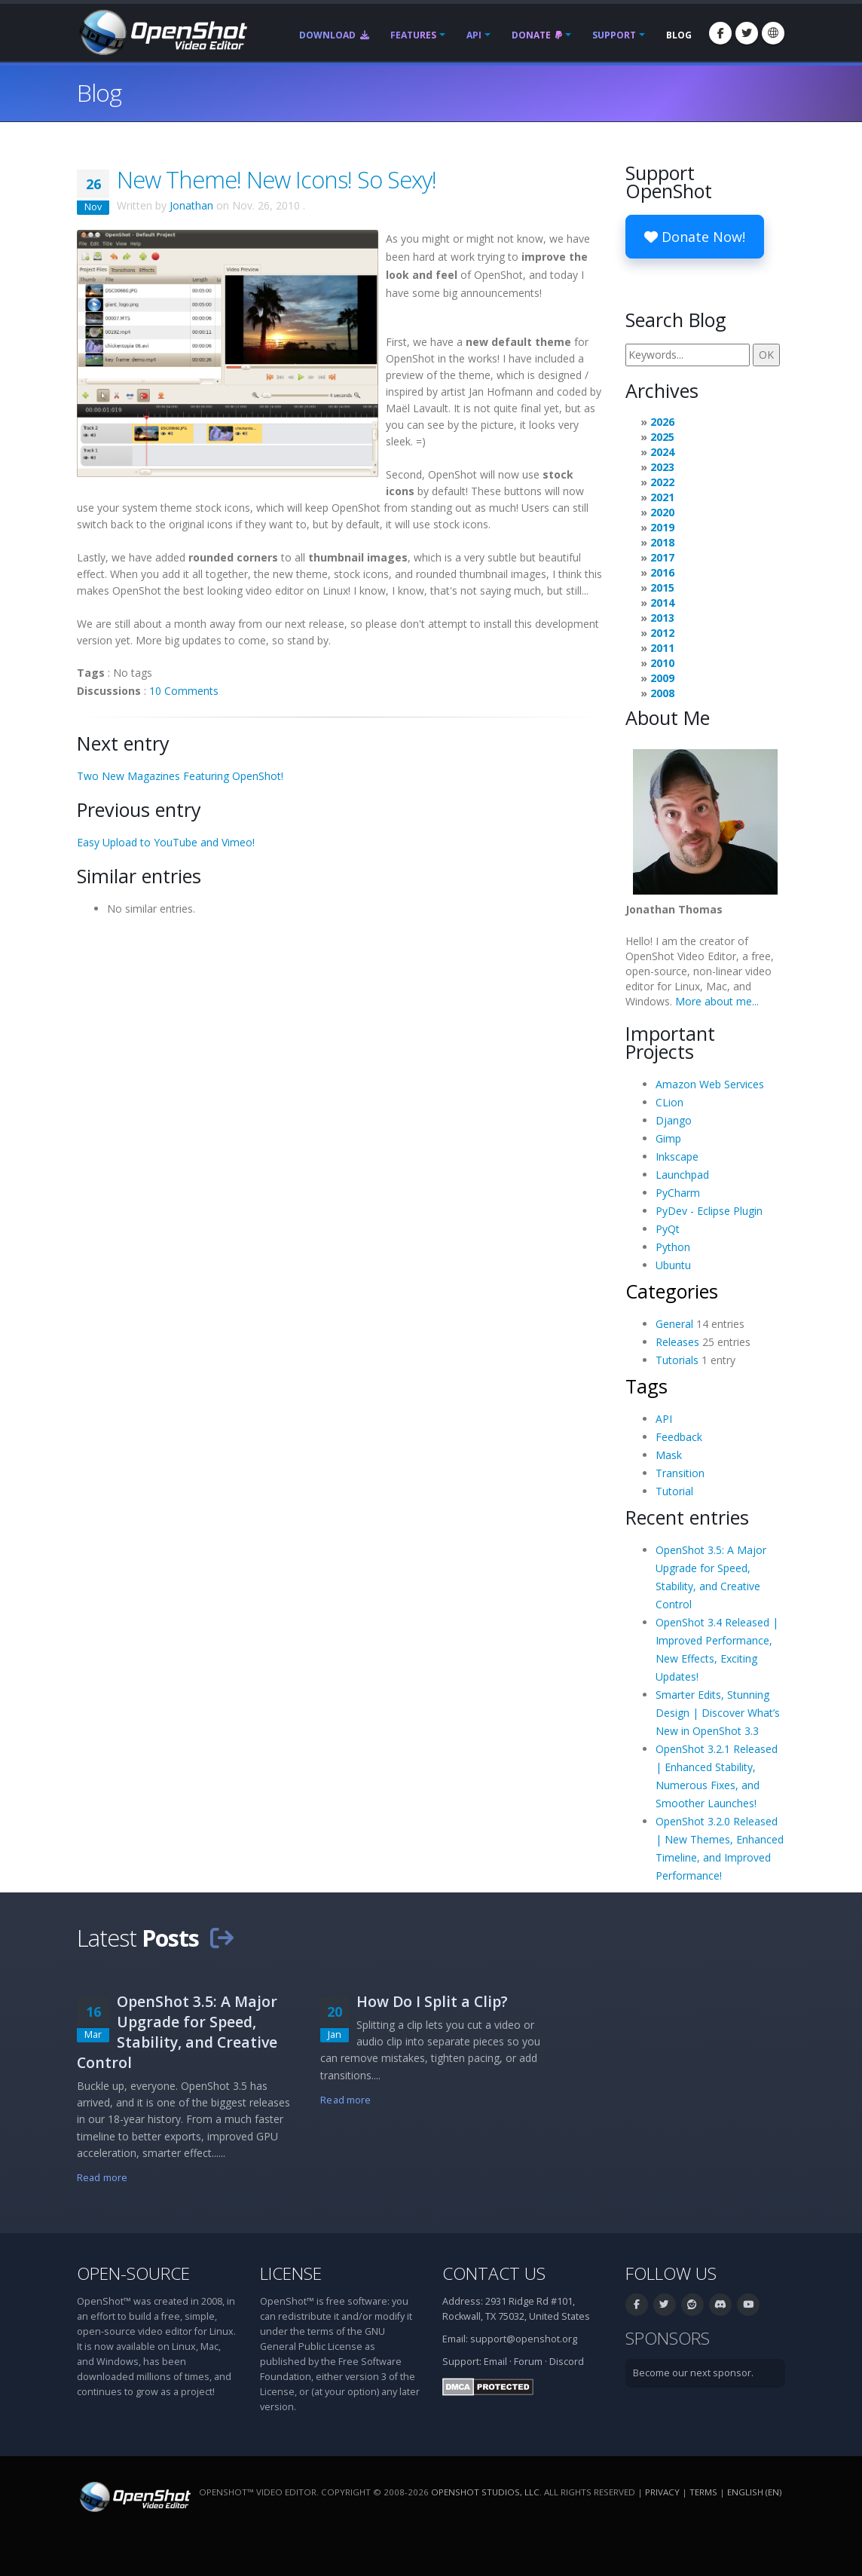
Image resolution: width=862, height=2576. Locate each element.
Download (334, 35)
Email (495, 2361)
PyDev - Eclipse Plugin (709, 1211)
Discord (566, 2361)
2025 (662, 437)
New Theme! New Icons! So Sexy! (276, 179)
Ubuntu (673, 1265)
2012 (662, 633)
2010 (662, 663)
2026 (662, 422)
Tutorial (674, 1491)
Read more (102, 2177)
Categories (671, 1291)
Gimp (668, 1138)
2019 (662, 527)
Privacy (662, 2492)
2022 (662, 482)
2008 (662, 693)
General (674, 1324)
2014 (662, 602)
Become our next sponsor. (693, 2372)
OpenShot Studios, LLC (485, 2492)
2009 (662, 678)
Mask (669, 1455)
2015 (662, 587)
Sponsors (667, 2338)
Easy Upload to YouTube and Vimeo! (166, 842)
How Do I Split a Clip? (432, 2001)
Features (413, 35)
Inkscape (677, 1156)
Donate (537, 35)
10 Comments (184, 691)
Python (673, 1247)
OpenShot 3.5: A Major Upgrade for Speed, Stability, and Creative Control (177, 2032)
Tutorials (677, 1360)
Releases (677, 1342)
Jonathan (191, 205)
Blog (679, 35)
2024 (662, 452)
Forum (528, 2361)
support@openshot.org (523, 2339)
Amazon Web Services (710, 1084)
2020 (662, 512)
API (473, 35)
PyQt (668, 1229)
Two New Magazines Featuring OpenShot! (180, 776)
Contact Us (494, 2273)
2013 (662, 617)
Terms (703, 2492)
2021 (662, 497)
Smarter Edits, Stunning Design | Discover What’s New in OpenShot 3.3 (718, 1712)
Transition (680, 1473)
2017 (662, 557)
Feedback (679, 1437)
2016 (662, 572)
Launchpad (682, 1174)
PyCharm (678, 1193)
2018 (662, 542)
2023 (662, 467)
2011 (662, 648)
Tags (646, 1386)
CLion (669, 1102)
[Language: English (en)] (773, 33)
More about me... (717, 1001)
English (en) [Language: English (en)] (754, 2492)
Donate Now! (694, 237)
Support (614, 35)
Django (674, 1120)
